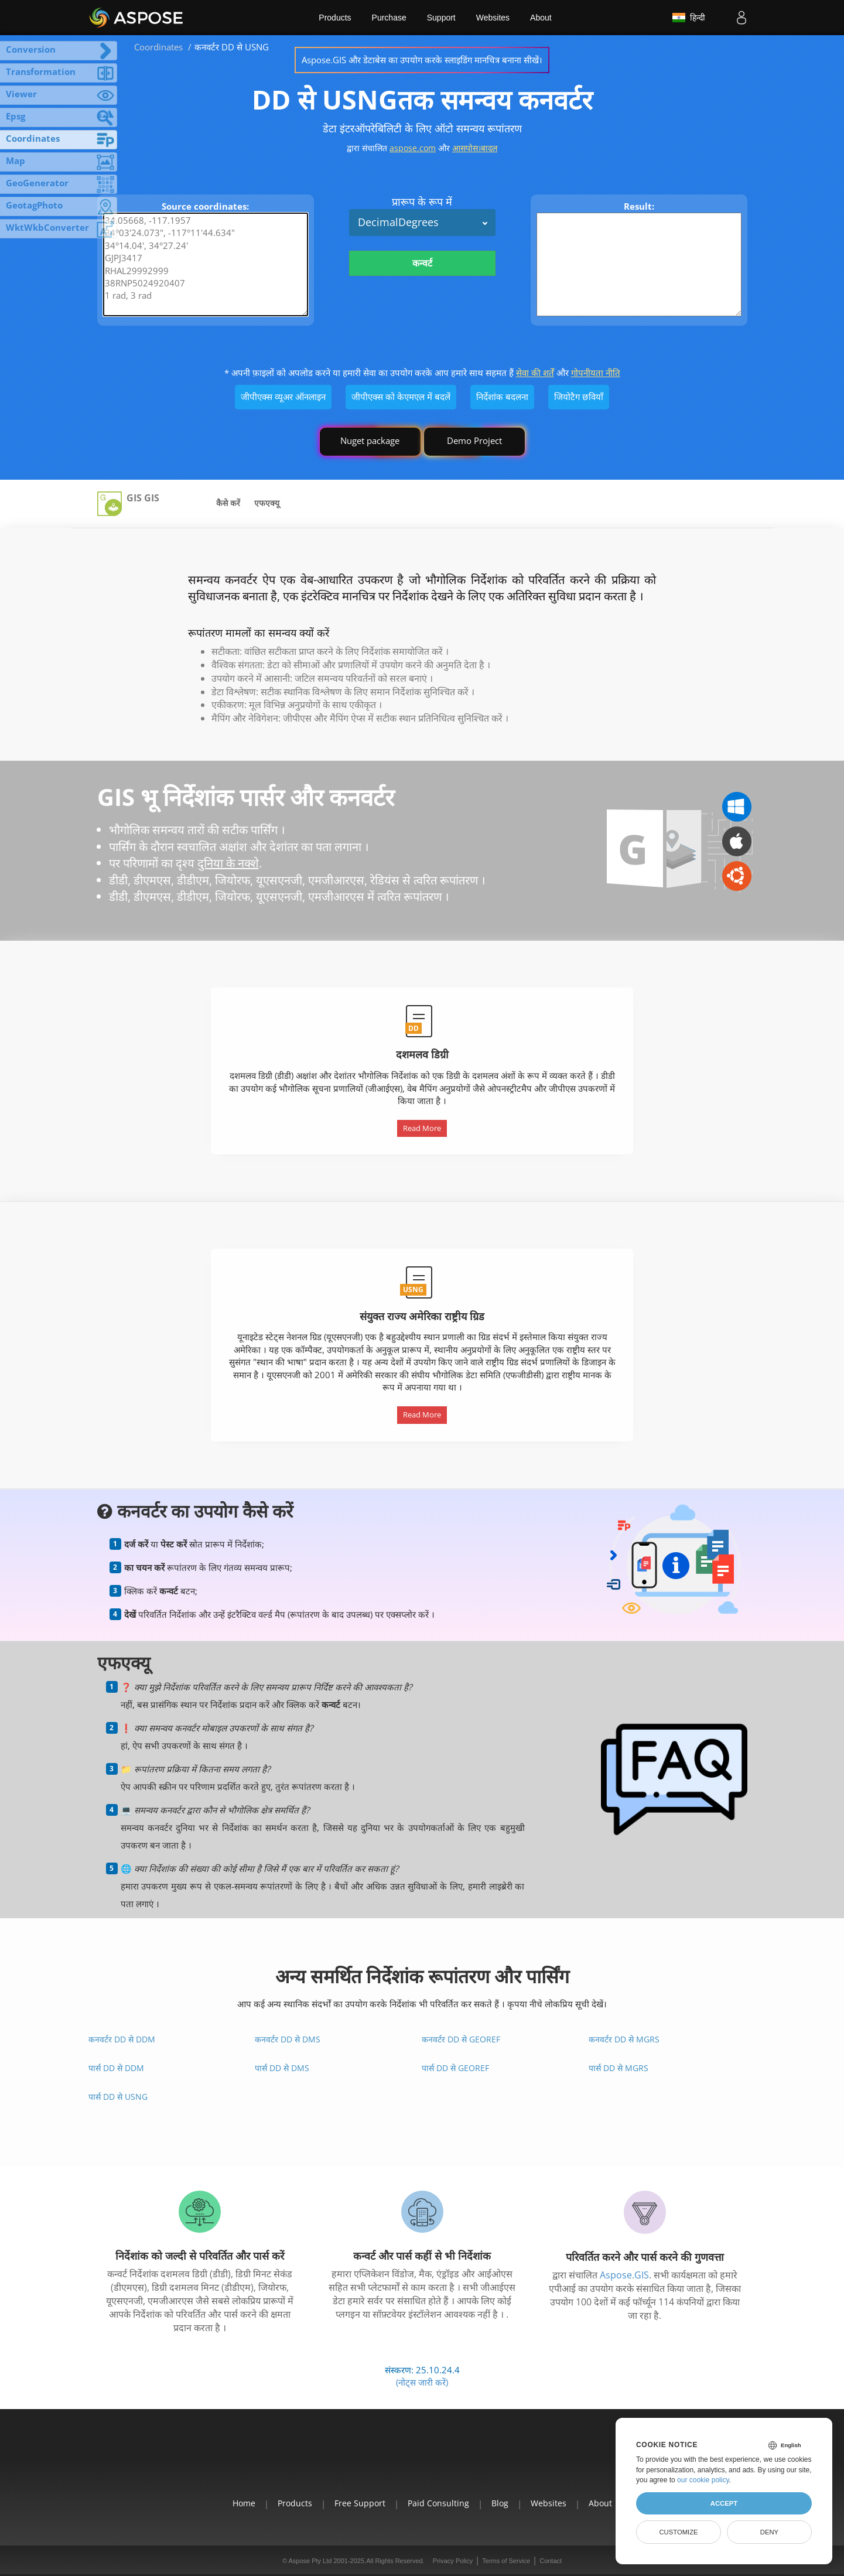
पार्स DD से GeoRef (455, 2067)
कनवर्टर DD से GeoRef (461, 2039)
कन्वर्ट (422, 263)
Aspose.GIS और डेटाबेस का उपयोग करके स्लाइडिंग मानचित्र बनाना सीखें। (422, 60)
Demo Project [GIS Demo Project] (474, 440)
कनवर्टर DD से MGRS (624, 2039)
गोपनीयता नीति (595, 372)
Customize (678, 2532)
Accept (723, 2503)
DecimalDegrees (398, 222)
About (541, 17)
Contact (550, 2560)
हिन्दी (689, 18)
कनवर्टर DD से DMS (287, 2039)
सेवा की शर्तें (535, 372)
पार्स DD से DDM (116, 2067)
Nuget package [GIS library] (369, 440)
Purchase (389, 17)
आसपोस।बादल (474, 147)
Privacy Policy (453, 2560)
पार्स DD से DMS (282, 2067)
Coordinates (158, 47)
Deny (769, 2532)
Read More (422, 1128)
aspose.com (412, 147)
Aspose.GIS (624, 2274)
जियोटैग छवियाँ (578, 396)
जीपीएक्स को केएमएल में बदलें (400, 396)
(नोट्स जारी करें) (422, 2382)
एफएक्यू (266, 502)
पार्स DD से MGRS (618, 2067)
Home (244, 2503)
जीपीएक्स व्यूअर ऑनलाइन (283, 396)
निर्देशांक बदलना (502, 396)
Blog (499, 2503)
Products (335, 17)
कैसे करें (228, 502)
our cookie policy (703, 2480)
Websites (493, 17)
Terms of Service (506, 2560)
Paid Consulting (438, 2503)
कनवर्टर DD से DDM (121, 2039)
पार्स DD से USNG (118, 2096)
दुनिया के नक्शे (228, 863)
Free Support (359, 2503)
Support (441, 17)
